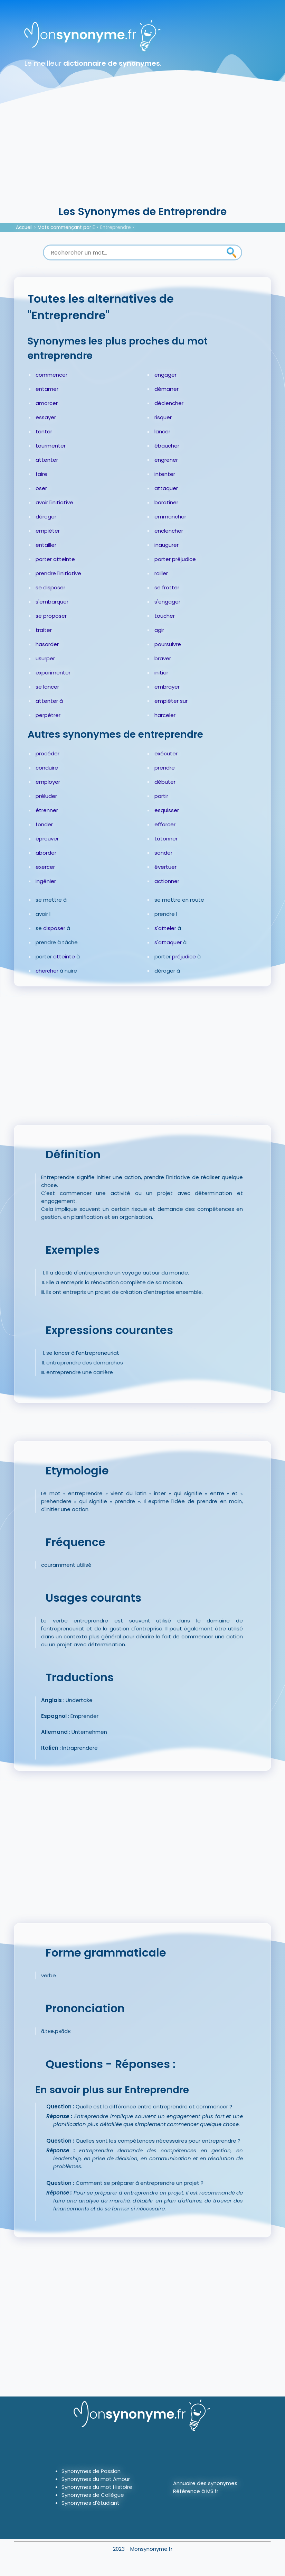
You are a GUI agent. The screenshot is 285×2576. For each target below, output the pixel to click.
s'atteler (165, 928)
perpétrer (48, 715)
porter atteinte (55, 559)
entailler (46, 545)
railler (161, 573)
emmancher (170, 516)
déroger (46, 516)
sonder (163, 852)
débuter (164, 781)
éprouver (47, 838)
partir (161, 796)
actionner (166, 881)
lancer (162, 431)
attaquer (166, 488)
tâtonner (166, 838)
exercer (45, 867)
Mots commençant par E (66, 227)
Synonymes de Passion (91, 2471)
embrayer (167, 686)
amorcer (47, 403)
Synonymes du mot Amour (95, 2479)
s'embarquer (52, 601)
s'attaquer (168, 942)
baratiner (166, 502)
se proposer (51, 615)
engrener (166, 459)
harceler (164, 715)
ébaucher (166, 445)
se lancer (47, 686)
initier (161, 672)
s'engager (167, 601)
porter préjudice (175, 559)
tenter (44, 431)
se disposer (50, 587)
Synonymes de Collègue (92, 2495)
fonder (44, 824)
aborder (46, 852)
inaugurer (166, 545)
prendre (164, 767)
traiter (44, 630)
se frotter (166, 587)
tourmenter (51, 445)
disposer (54, 928)
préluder (46, 796)
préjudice (184, 956)
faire (41, 474)
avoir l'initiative (54, 502)
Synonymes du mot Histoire (96, 2487)
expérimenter (53, 672)
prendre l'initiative (58, 573)
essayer (46, 417)
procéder (47, 753)
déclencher (168, 403)
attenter (47, 459)
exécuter (166, 753)
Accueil (24, 227)
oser (41, 488)
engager (165, 374)
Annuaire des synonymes (205, 2483)
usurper (45, 658)
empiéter (48, 530)
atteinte (64, 956)
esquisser (166, 810)
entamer (47, 389)
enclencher (168, 530)
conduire (47, 767)
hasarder (47, 644)
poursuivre (167, 644)
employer (48, 781)
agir (159, 630)
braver (162, 658)
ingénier (46, 881)
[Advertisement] (142, 152)
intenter (164, 474)
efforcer (164, 824)
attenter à (49, 701)
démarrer (166, 389)
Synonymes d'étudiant (90, 2502)
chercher (47, 970)
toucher (164, 615)
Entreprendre (115, 227)
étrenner (47, 810)
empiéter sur (171, 701)
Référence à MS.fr (195, 2491)
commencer (51, 374)
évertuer (165, 867)
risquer (163, 417)
